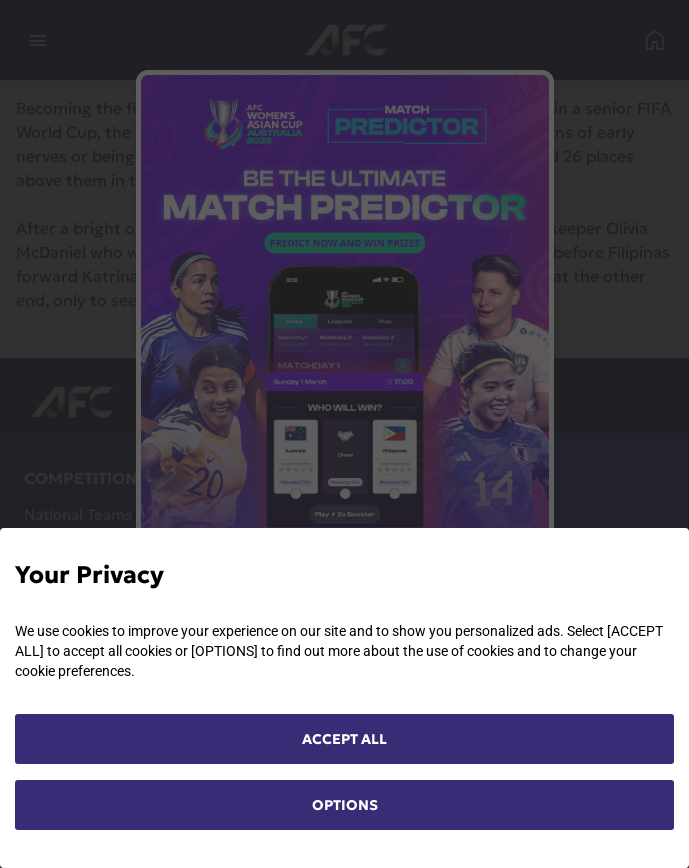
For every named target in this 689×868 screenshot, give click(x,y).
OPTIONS (345, 805)
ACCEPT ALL (344, 739)
